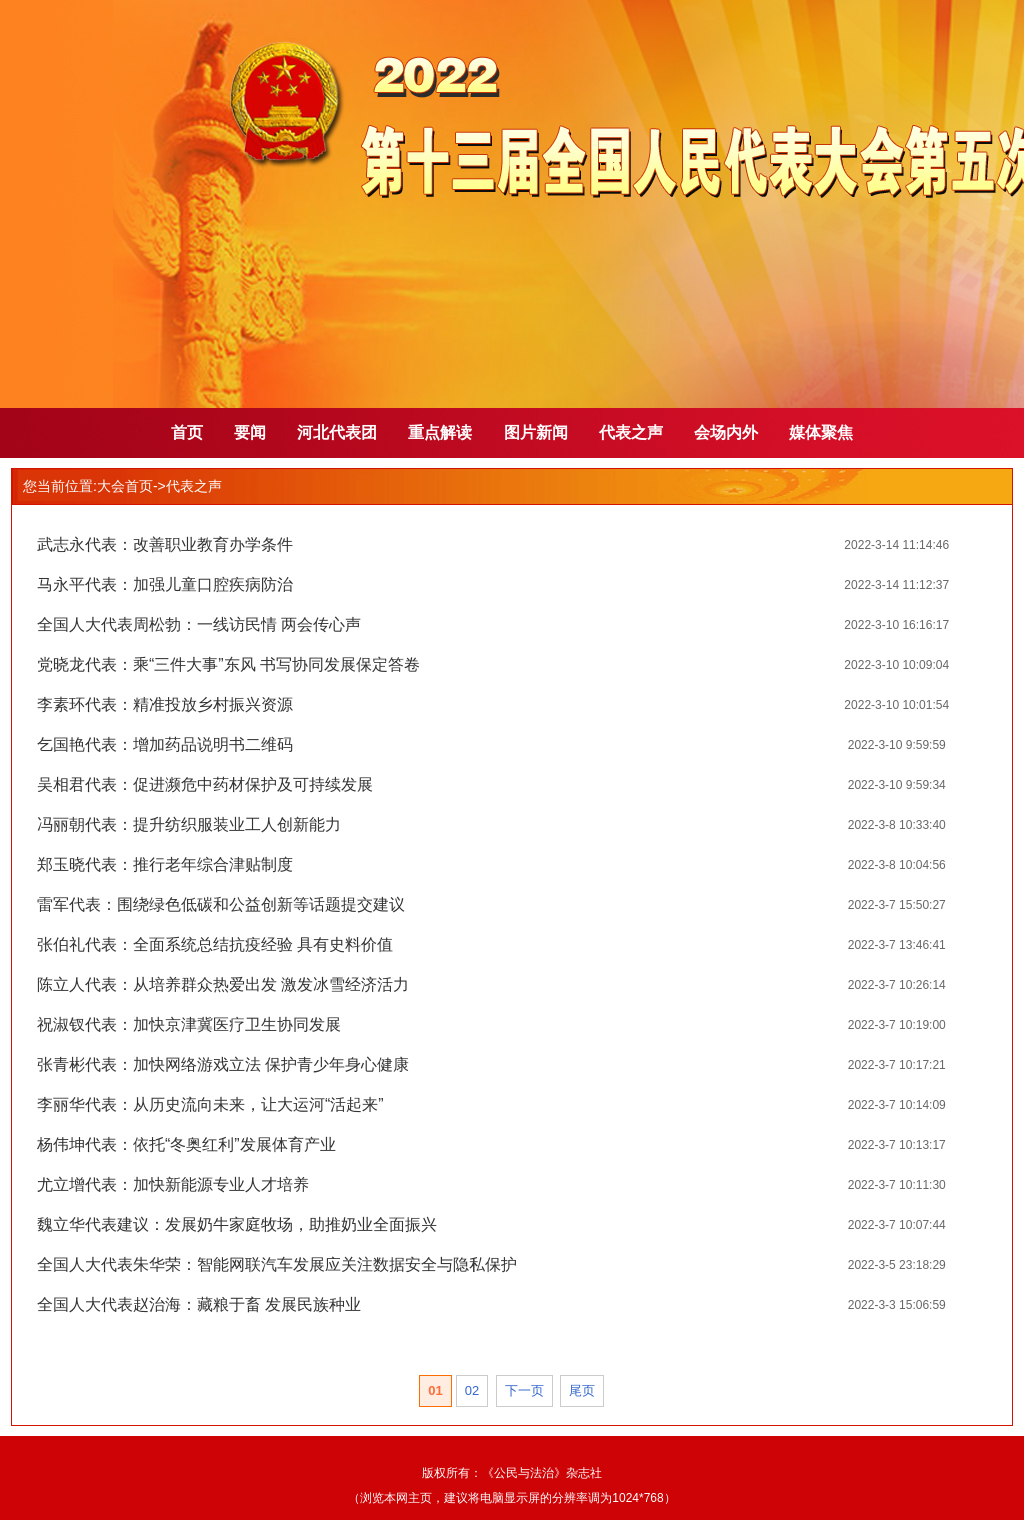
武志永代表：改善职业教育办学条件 (165, 544)
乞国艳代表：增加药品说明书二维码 (165, 744)
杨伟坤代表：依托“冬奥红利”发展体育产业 (186, 1144)
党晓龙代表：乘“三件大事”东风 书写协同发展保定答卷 (228, 664)
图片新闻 (536, 432)
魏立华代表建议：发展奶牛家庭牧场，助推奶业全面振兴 (237, 1224)
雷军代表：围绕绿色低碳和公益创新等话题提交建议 (221, 904)
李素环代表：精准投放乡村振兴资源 (165, 704)
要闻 (250, 432)
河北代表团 (337, 432)
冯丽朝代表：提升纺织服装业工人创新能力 (189, 824)
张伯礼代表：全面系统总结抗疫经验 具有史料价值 (215, 944)
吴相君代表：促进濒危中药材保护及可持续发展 (205, 784)
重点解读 (440, 432)
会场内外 (726, 432)
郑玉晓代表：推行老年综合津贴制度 (165, 864)
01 (435, 1390)
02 (472, 1390)
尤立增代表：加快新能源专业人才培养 (173, 1184)
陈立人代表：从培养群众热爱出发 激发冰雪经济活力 (223, 984)
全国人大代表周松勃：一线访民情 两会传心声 (199, 624)
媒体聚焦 (821, 432)
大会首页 (125, 486)
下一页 (524, 1390)
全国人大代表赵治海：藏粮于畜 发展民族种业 (199, 1304)
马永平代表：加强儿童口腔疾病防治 (165, 584)
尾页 (582, 1390)
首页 (187, 432)
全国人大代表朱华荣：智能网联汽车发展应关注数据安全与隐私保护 (277, 1264)
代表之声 (631, 432)
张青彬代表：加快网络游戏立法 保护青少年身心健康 (223, 1064)
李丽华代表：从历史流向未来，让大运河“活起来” (210, 1104)
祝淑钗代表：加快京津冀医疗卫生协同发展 (189, 1024)
